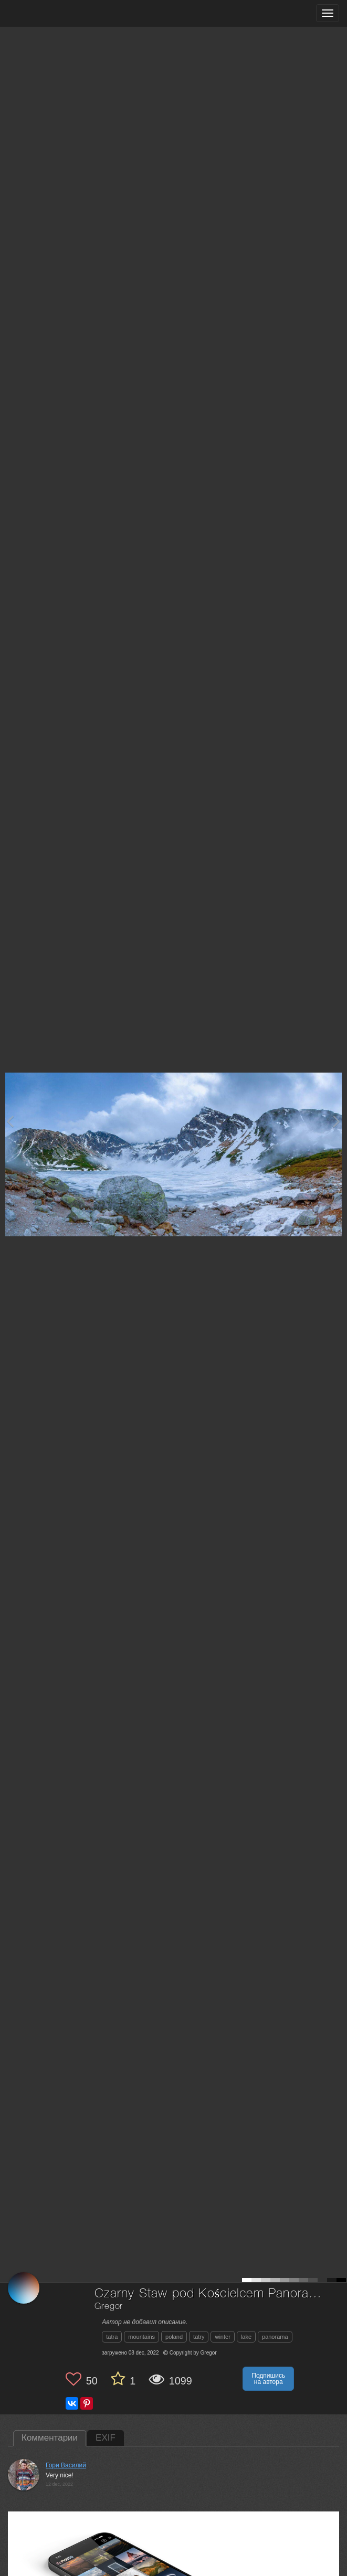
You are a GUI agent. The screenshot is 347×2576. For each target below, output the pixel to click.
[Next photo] (336, 1121)
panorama (275, 2337)
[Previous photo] (10, 1121)
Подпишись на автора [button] (268, 2379)
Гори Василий (66, 2465)
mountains (141, 2337)
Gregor (108, 2306)
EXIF (105, 2438)
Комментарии (50, 2438)
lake (246, 2337)
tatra (112, 2337)
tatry (198, 2337)
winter (222, 2337)
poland (174, 2337)
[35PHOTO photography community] (49, 13)
